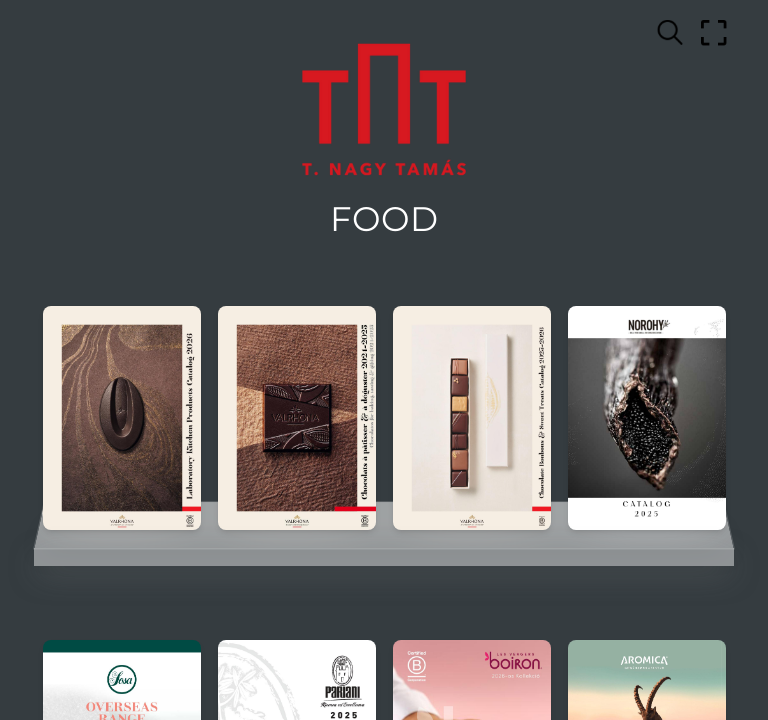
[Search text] (670, 33)
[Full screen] (714, 33)
